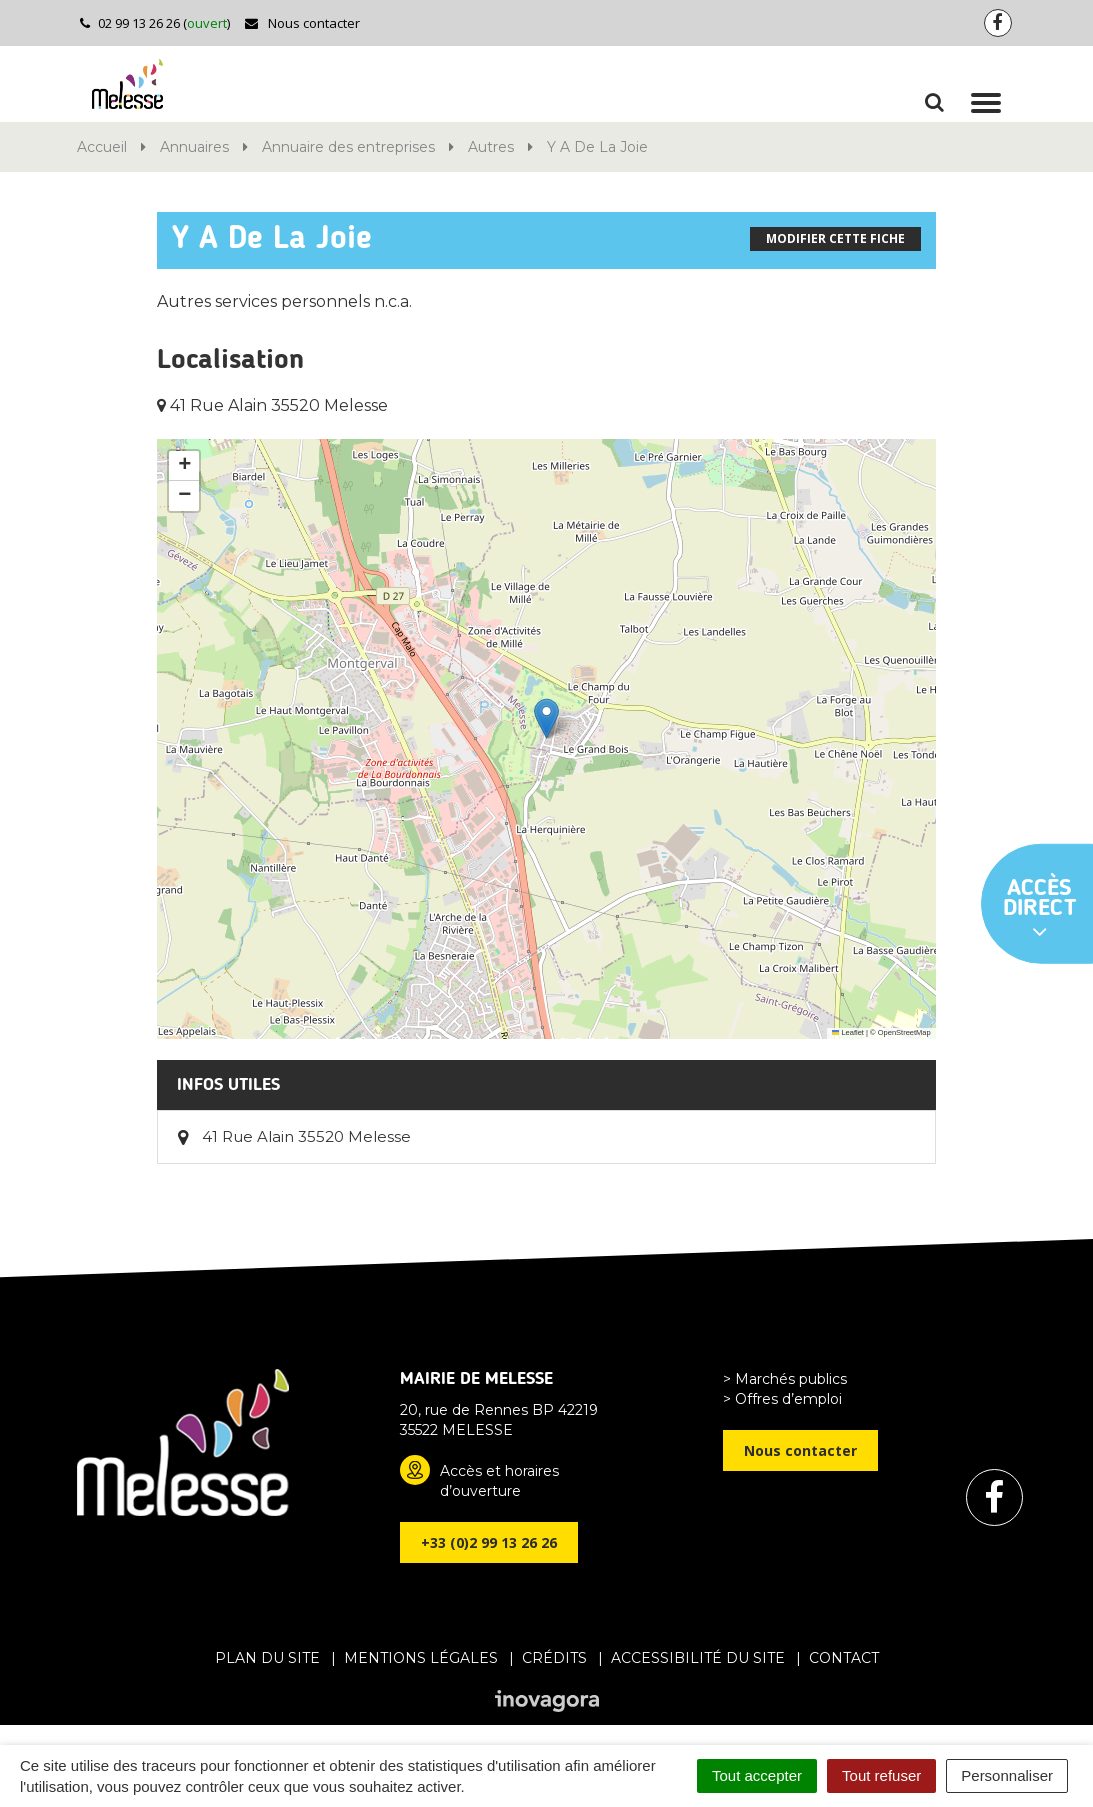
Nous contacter (301, 23)
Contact (844, 1658)
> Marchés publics (785, 1379)
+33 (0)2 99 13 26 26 (489, 1542)
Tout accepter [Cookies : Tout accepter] (757, 1775)
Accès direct (1040, 910)
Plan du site (267, 1658)
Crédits (554, 1658)
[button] (546, 718)
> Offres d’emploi (782, 1399)
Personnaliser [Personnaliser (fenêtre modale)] (1007, 1775)
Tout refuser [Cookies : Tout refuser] (881, 1775)
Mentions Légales (421, 1658)
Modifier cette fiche (835, 238)
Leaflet (848, 1032)
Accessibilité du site (698, 1658)
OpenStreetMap (904, 1032)
